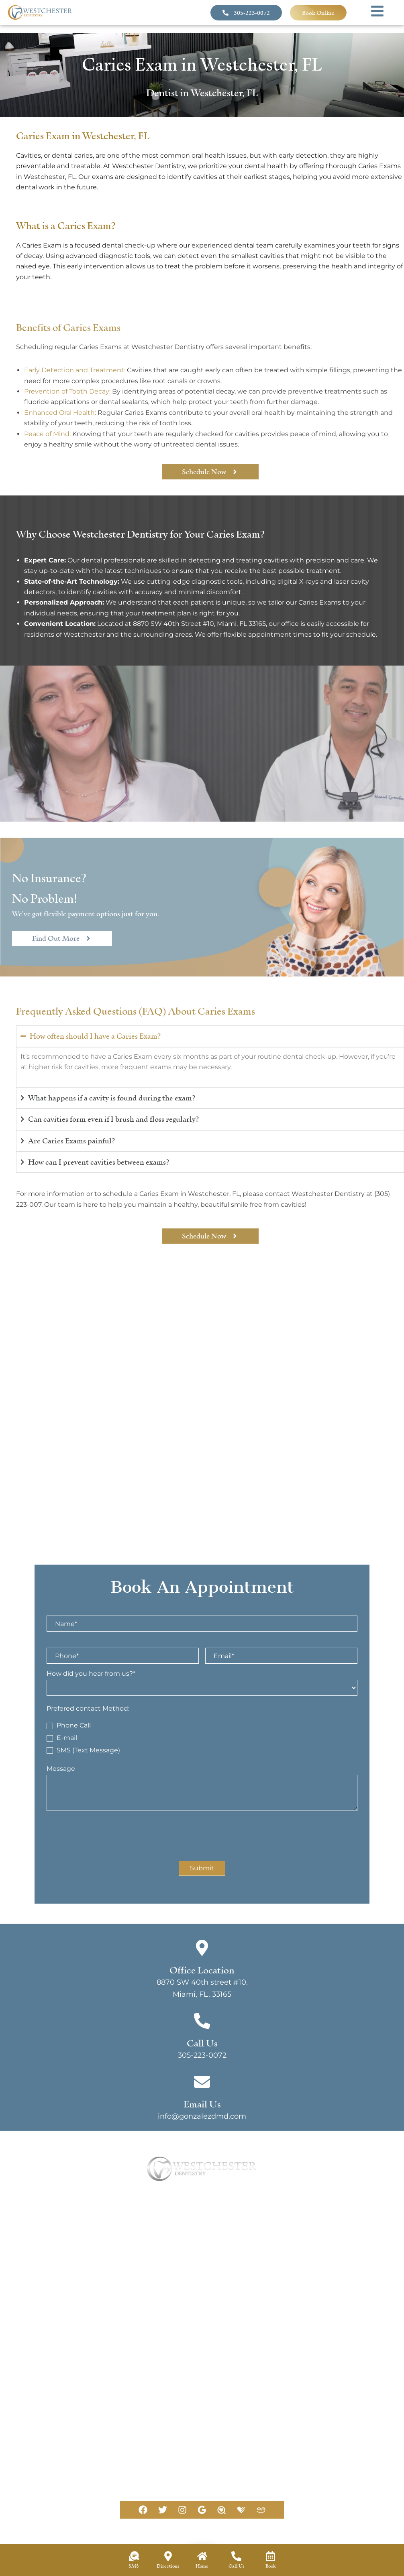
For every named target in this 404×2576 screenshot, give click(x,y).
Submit (202, 1868)
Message (63, 1768)
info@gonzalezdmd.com (100, 2482)
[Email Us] (48, 2472)
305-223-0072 (202, 2055)
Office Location (202, 1970)
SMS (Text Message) (83, 1750)
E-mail (62, 1738)
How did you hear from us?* (93, 1673)
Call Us (202, 2043)
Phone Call (69, 1725)
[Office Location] (202, 1948)
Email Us (77, 2471)
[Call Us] (202, 2021)
